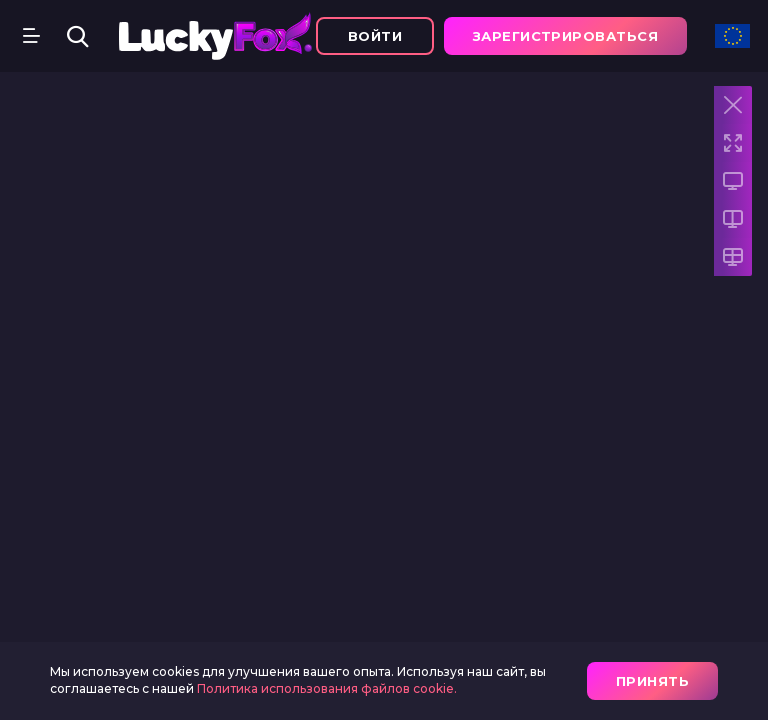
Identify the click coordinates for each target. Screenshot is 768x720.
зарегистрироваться (565, 36)
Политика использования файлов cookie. (327, 688)
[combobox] (732, 42)
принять (652, 681)
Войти (375, 36)
